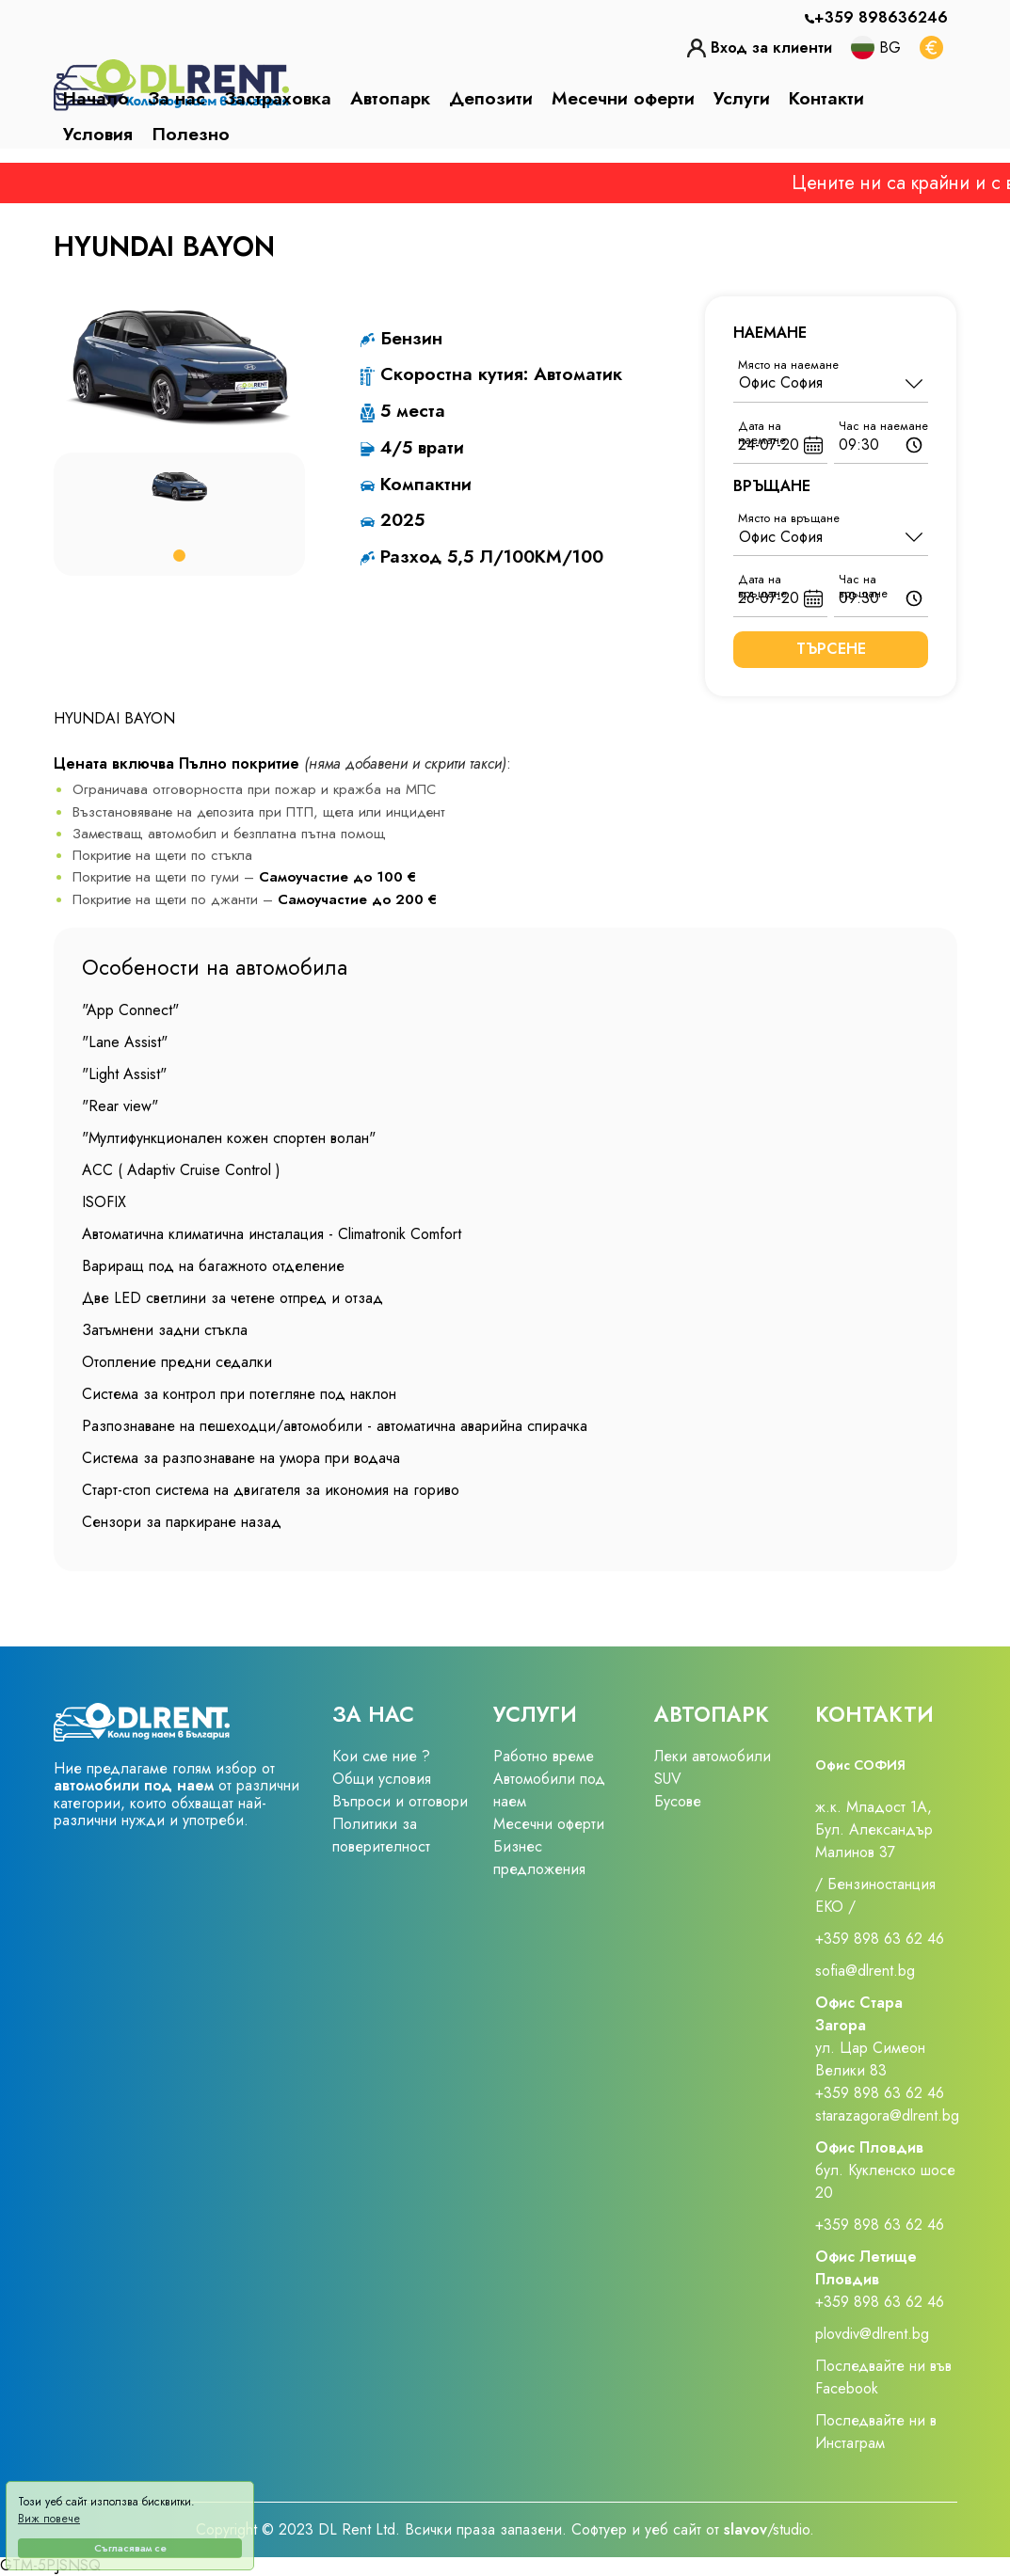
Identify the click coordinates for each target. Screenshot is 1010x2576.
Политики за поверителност (381, 1835)
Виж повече (49, 2518)
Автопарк (390, 98)
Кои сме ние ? (381, 1756)
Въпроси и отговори (400, 1801)
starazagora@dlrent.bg (887, 2115)
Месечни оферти (623, 98)
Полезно (191, 133)
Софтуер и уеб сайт (638, 2529)
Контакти (826, 98)
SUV (667, 1778)
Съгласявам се (130, 2547)
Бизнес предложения (539, 1858)
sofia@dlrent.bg (867, 1970)
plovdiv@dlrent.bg (872, 2334)
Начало (96, 98)
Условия (98, 133)
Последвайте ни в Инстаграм (876, 2431)
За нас (176, 98)
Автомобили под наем (549, 1790)
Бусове (677, 1801)
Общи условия (381, 1778)
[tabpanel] (179, 487)
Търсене (831, 649)
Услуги (741, 98)
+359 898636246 (881, 17)
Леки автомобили (712, 1756)
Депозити (491, 98)
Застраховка (277, 98)
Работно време (543, 1756)
